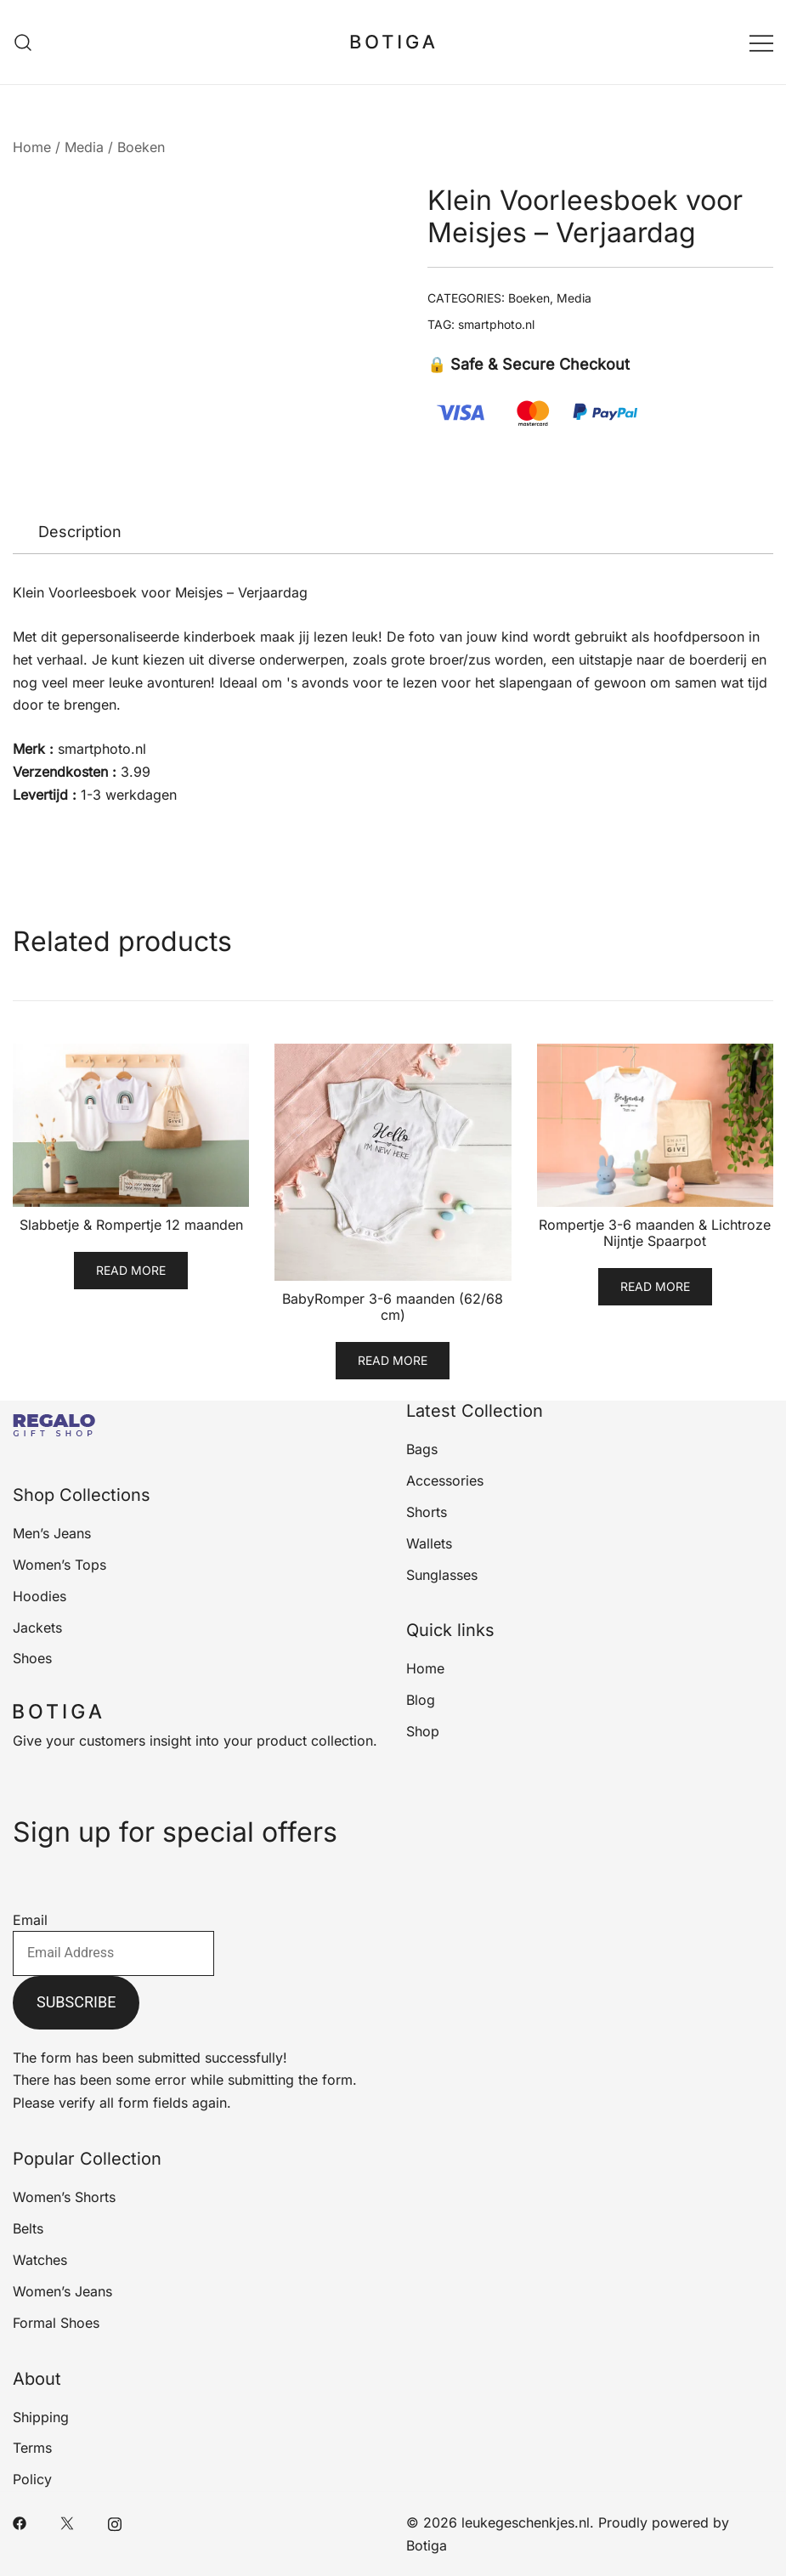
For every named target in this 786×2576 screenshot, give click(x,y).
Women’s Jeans (62, 2291)
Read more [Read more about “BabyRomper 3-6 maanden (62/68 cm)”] (392, 1360)
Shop (422, 1731)
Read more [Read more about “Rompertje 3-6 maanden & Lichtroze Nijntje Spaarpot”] (655, 1286)
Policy (32, 2479)
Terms (32, 2447)
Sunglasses (442, 1574)
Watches (40, 2259)
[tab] (80, 532)
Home (32, 147)
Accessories (444, 1480)
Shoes (32, 1658)
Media (84, 147)
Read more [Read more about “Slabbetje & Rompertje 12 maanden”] (131, 1270)
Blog (420, 1699)
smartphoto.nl (496, 324)
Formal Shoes (56, 2322)
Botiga (426, 2545)
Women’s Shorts (64, 2196)
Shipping (41, 2417)
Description (80, 532)
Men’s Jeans (52, 1533)
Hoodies (39, 1596)
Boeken (141, 147)
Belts (28, 2228)
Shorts (426, 1511)
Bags (422, 1449)
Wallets (429, 1543)
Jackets (37, 1627)
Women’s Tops (59, 1564)
